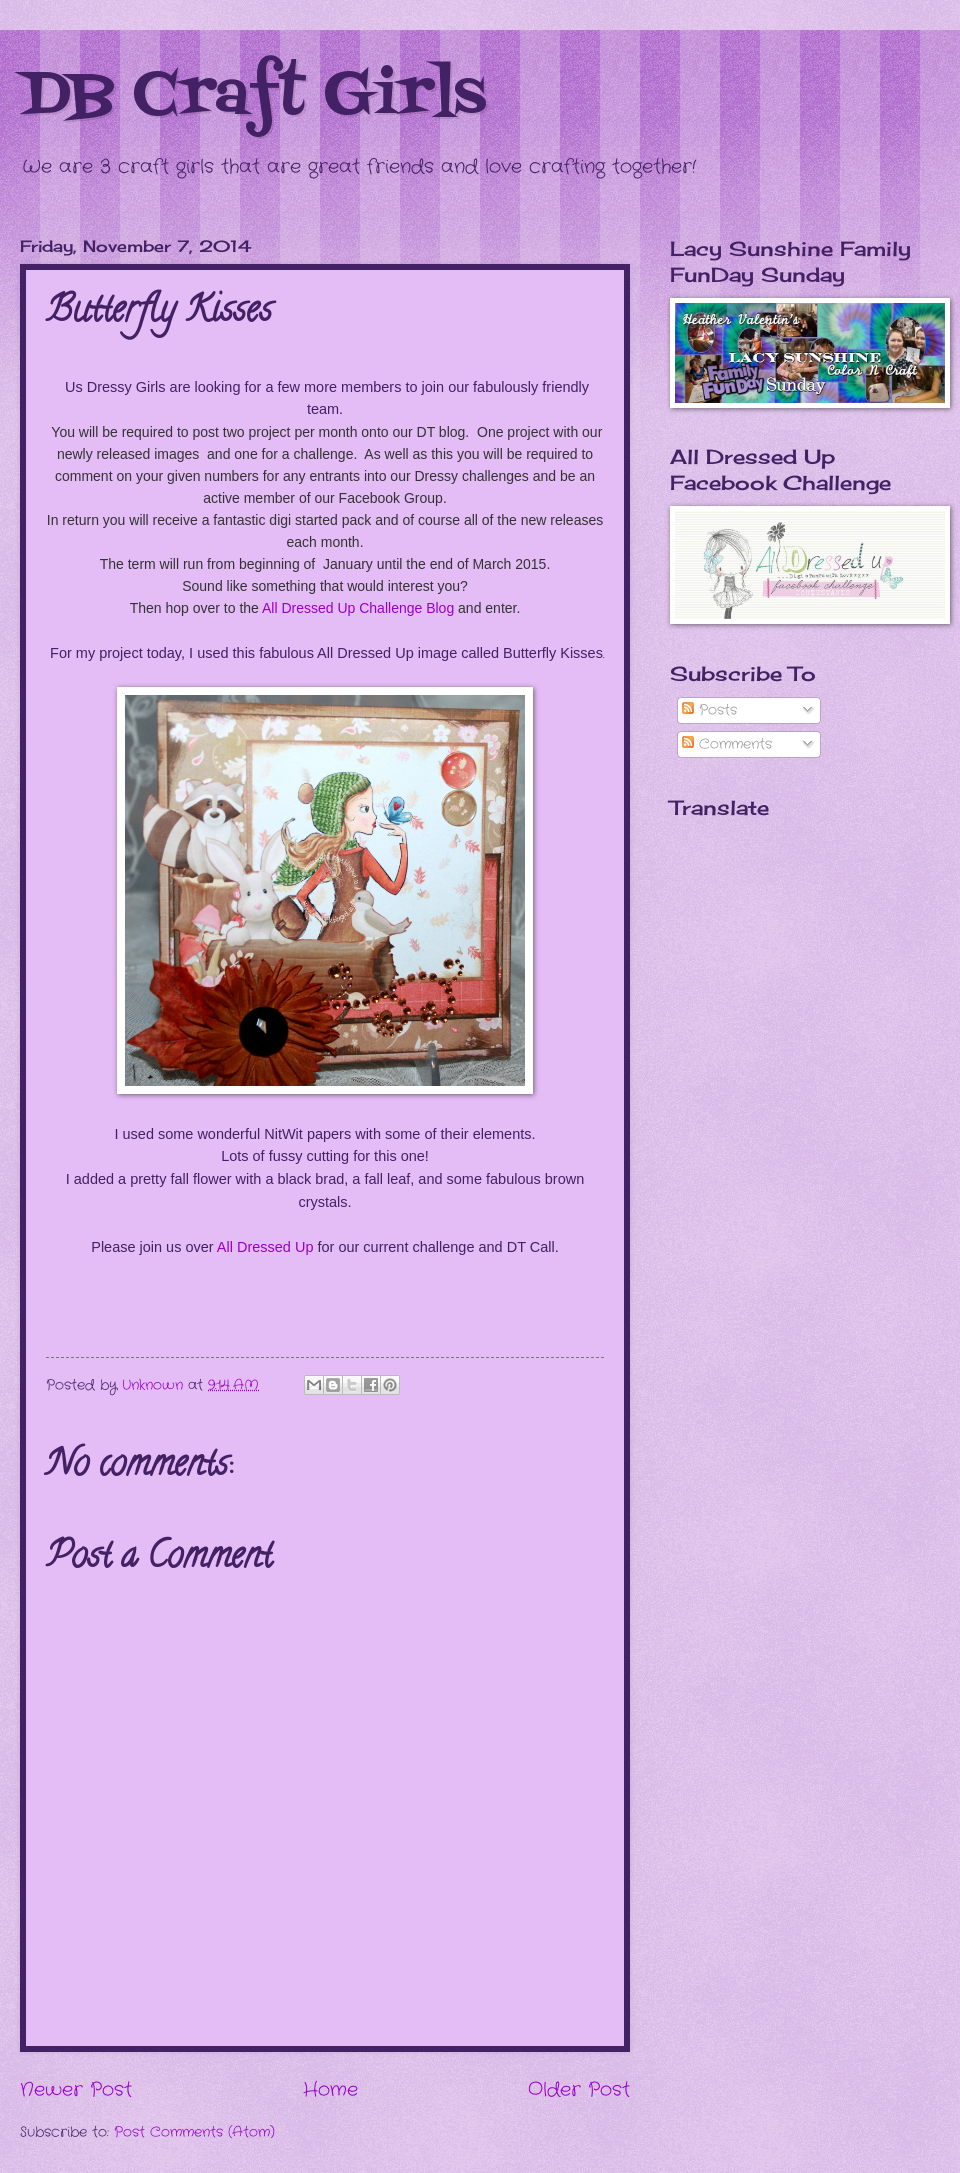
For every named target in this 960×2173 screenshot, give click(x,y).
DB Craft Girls (253, 97)
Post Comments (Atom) (194, 2132)
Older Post (579, 2090)
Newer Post (76, 2090)
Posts (709, 710)
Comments (727, 744)
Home (330, 2090)
